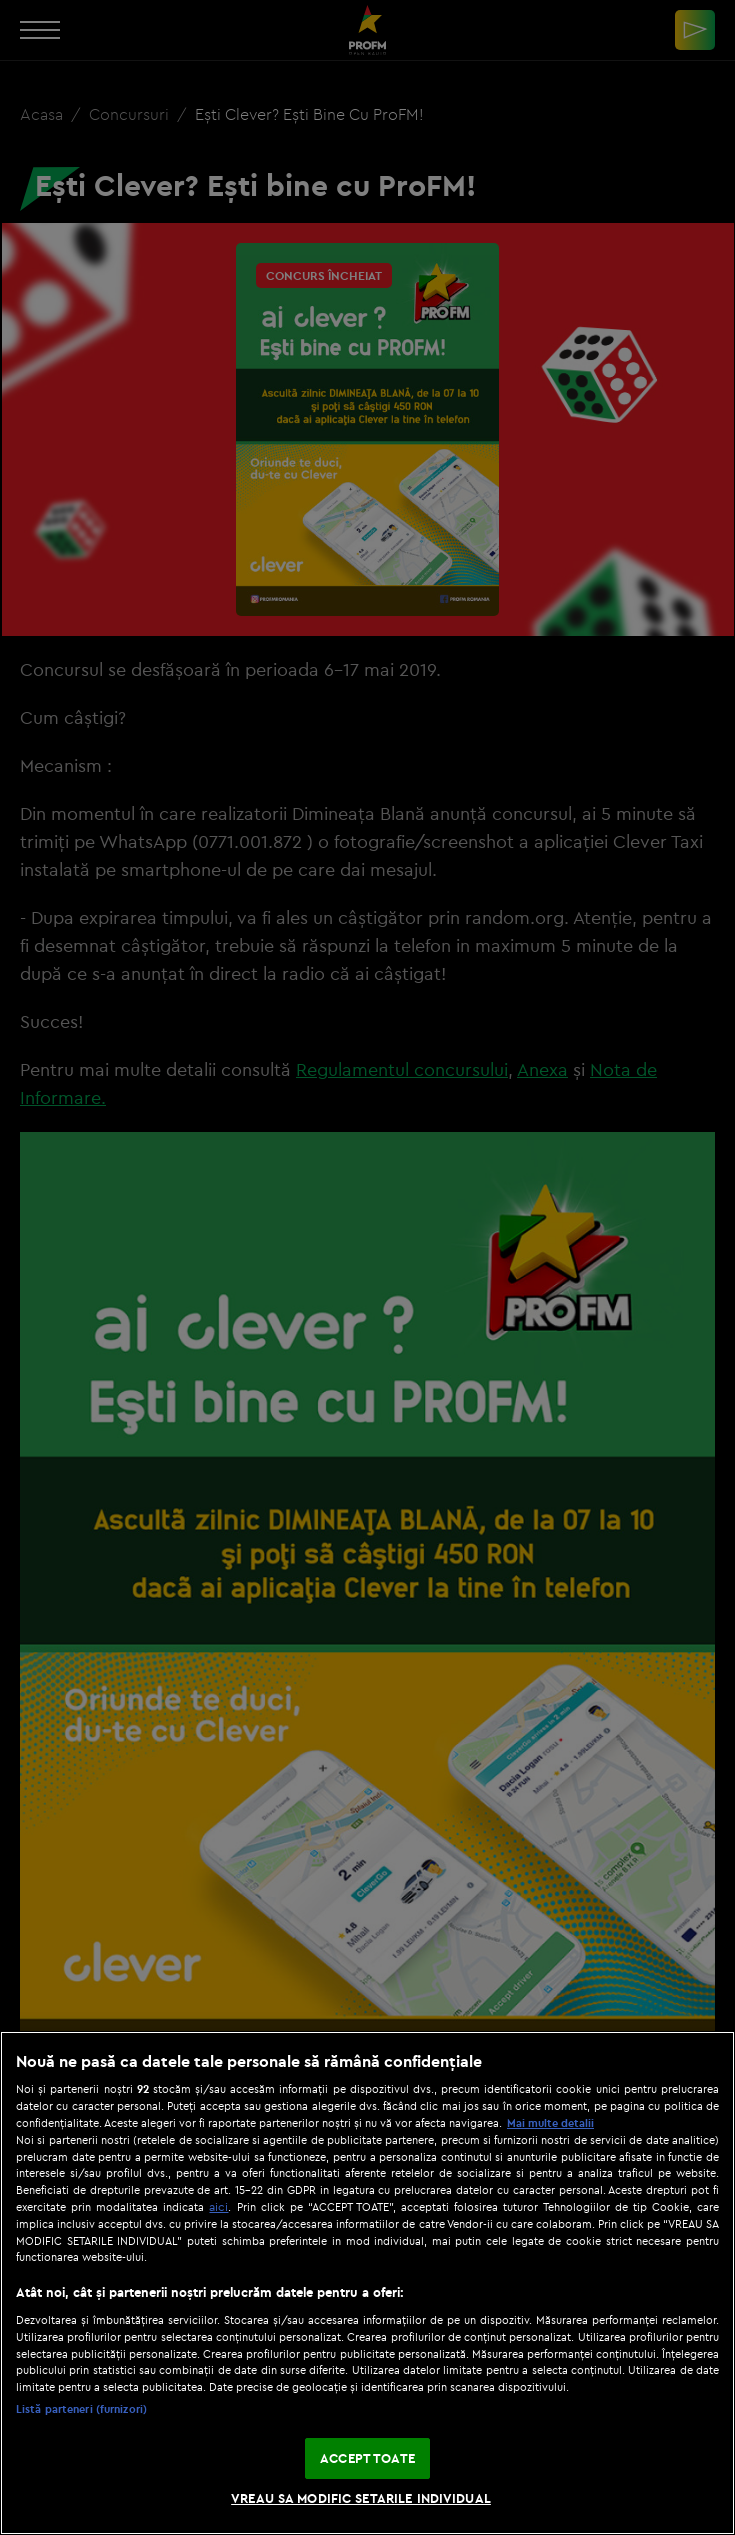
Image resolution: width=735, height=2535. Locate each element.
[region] (367, 2283)
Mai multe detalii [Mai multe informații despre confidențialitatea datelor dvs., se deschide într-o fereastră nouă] (550, 2123)
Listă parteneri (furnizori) (81, 2409)
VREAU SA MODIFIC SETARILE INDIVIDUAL (361, 2498)
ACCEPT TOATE (367, 2458)
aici (218, 2206)
